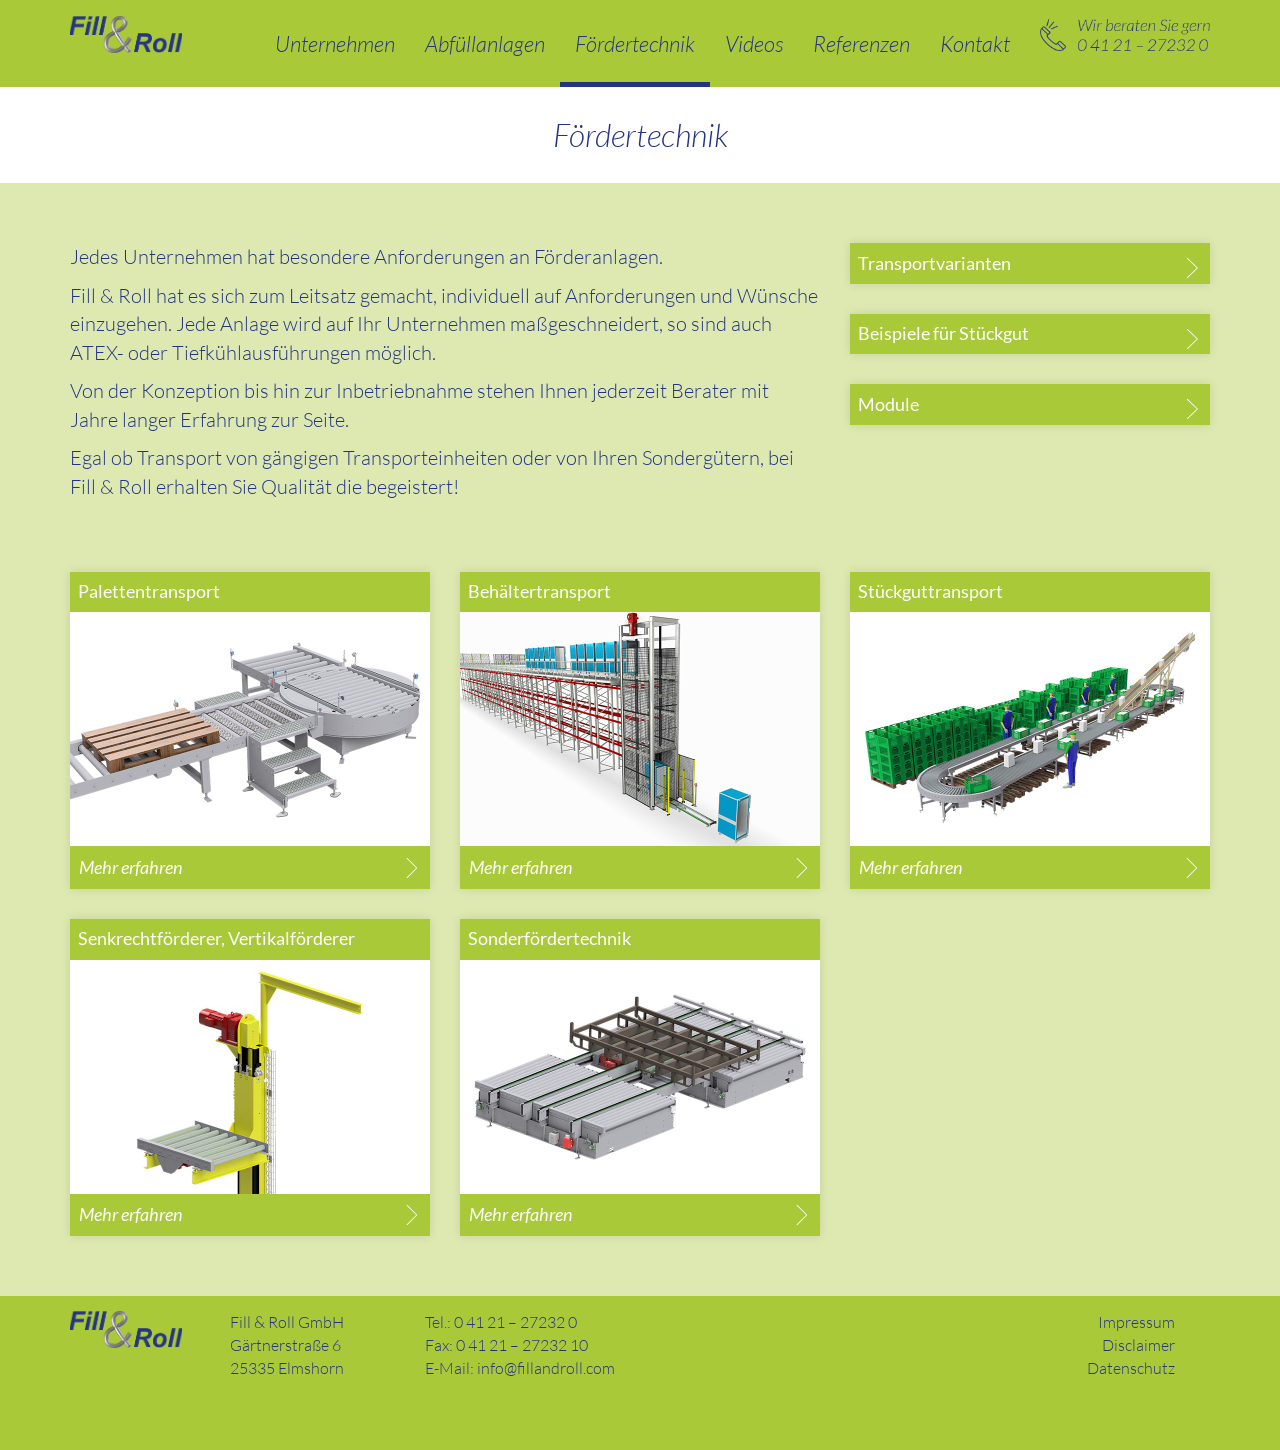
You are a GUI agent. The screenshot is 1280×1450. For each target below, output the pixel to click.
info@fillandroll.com (546, 1368)
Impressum (1136, 1322)
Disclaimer (1138, 1345)
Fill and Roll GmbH (126, 1329)
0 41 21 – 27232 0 (1125, 35)
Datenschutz (1131, 1368)
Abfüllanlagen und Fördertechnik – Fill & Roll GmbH (126, 34)
